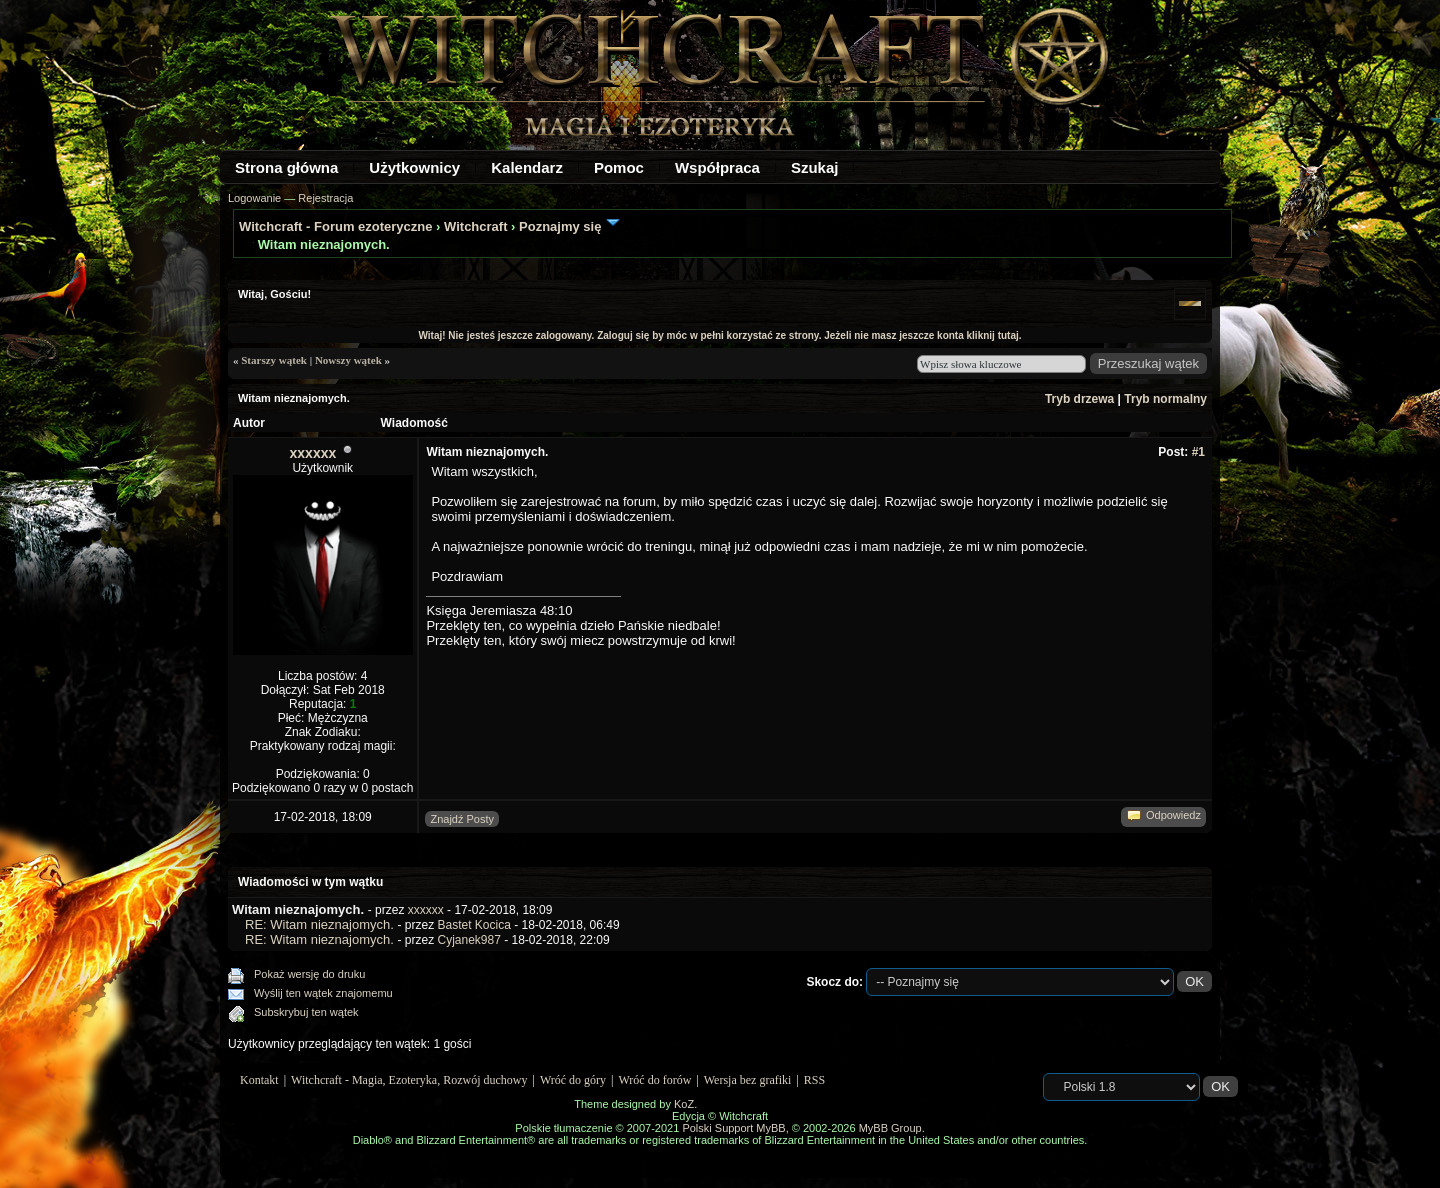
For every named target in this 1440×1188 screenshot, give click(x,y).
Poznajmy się (560, 226)
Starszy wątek (274, 360)
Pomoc (619, 167)
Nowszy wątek (348, 360)
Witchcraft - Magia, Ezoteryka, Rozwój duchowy (409, 1080)
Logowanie (254, 198)
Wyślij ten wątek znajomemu (323, 993)
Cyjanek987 (468, 940)
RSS (814, 1080)
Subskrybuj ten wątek (306, 1012)
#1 (1198, 452)
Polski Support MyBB (733, 1128)
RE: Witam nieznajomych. (319, 924)
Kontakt (259, 1080)
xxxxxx (313, 453)
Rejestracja (325, 198)
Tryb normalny (1165, 399)
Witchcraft (475, 226)
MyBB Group (890, 1128)
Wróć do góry (573, 1080)
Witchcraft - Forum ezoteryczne (335, 226)
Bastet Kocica (473, 925)
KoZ (684, 1104)
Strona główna (286, 167)
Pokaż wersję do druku (309, 974)
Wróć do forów (655, 1080)
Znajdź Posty (462, 819)
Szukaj (815, 167)
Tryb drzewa (1079, 399)
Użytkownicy (414, 167)
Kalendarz (527, 167)
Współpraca (717, 167)
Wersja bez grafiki (748, 1080)
